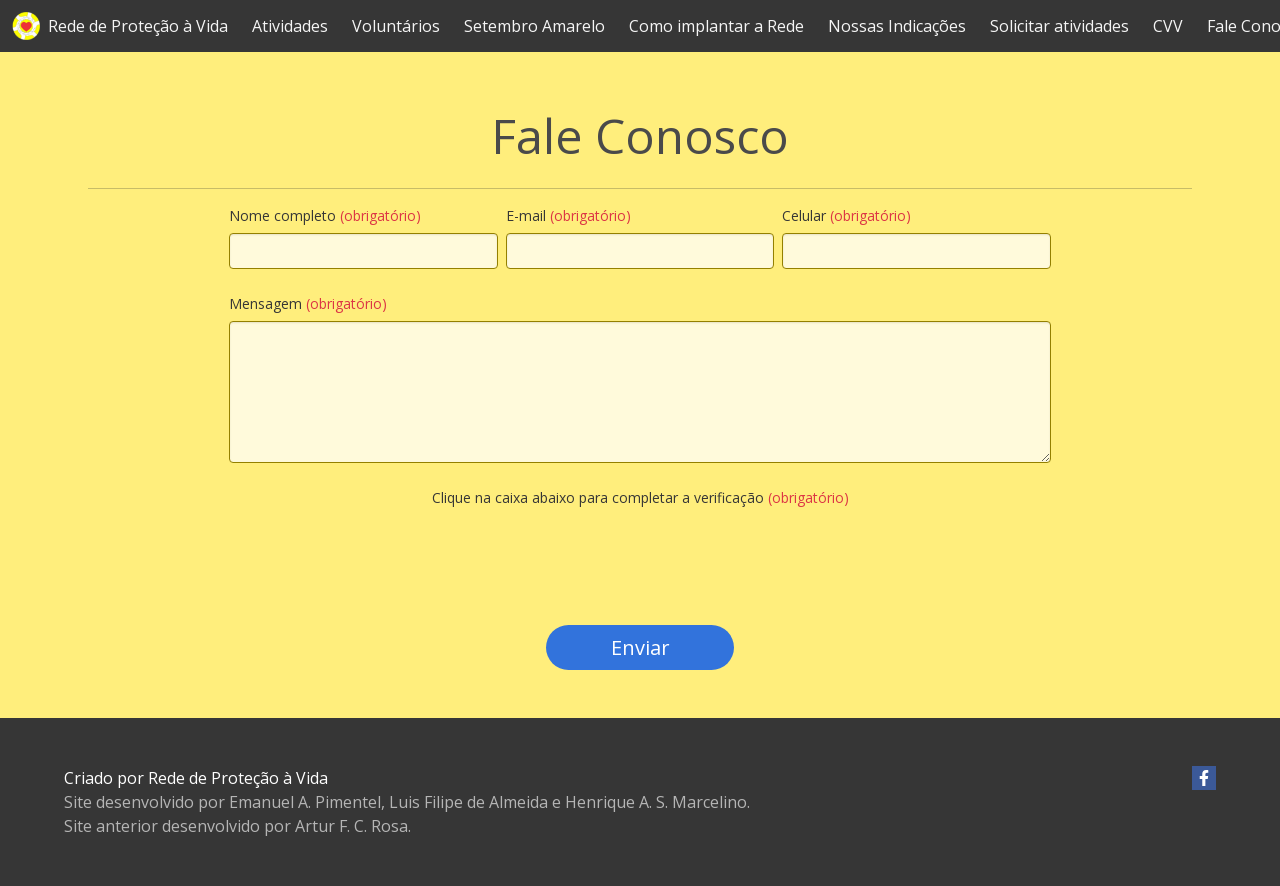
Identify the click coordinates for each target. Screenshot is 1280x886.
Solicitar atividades (1059, 26)
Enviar (640, 647)
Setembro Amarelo (534, 26)
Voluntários (396, 26)
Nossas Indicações (897, 26)
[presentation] (640, 590)
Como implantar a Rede (716, 26)
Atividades (290, 26)
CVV (1168, 26)
